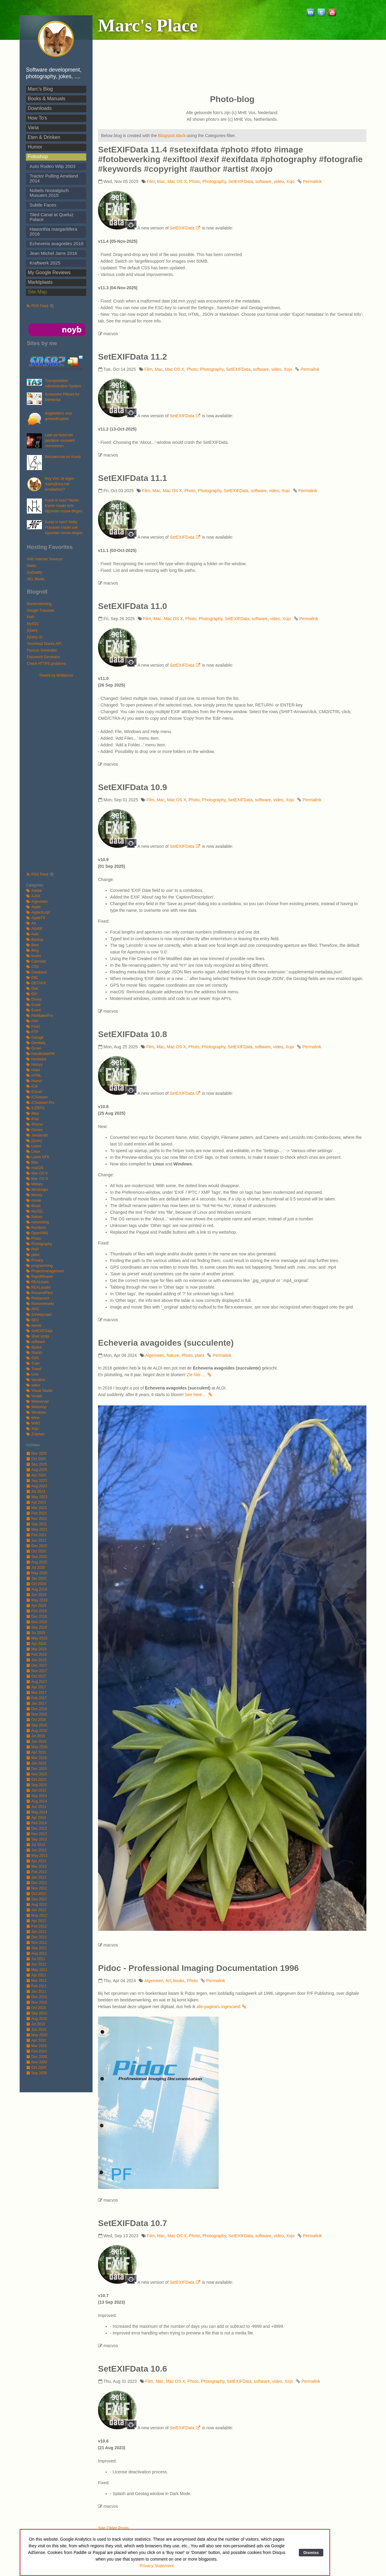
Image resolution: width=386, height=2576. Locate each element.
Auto (32, 934)
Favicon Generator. (42, 650)
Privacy (34, 1260)
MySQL (33, 624)
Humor (35, 146)
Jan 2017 (36, 1703)
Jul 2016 (35, 1736)
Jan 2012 (36, 1932)
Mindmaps (37, 1189)
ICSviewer (37, 1097)
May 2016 (36, 1747)
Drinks (34, 999)
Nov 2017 (36, 1671)
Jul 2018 (35, 1633)
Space (34, 1347)
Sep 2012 (36, 1899)
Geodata (35, 1043)
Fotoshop (38, 156)
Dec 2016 (36, 1709)
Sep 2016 (36, 1725)
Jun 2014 (36, 1807)
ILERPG (35, 1108)
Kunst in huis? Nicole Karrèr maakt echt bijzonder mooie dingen (63, 505)
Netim (31, 566)
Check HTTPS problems (46, 664)
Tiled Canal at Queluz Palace (51, 217)
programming (39, 1266)
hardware (36, 1059)
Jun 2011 (36, 1964)
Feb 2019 (36, 1611)
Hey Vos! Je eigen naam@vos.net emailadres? (59, 484)
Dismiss (311, 2552)
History (34, 1064)
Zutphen (35, 1434)
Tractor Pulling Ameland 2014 (54, 178)
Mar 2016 (36, 1758)
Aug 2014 (36, 1801)
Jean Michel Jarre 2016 (53, 253)
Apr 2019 (36, 1606)
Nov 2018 (36, 1622)
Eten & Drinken (44, 137)
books (33, 956)
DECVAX (36, 983)
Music (33, 1206)
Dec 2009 (36, 2057)
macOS (34, 1168)
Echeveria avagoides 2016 (57, 243)
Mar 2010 (36, 2046)
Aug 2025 (36, 1470)
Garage (34, 1037)
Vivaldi (34, 1396)
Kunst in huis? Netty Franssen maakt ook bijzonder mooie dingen (63, 527)
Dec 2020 (36, 1546)
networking (37, 1222)
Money (34, 1195)
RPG (32, 1309)
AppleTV (35, 918)
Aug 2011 (36, 1953)
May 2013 (36, 1856)
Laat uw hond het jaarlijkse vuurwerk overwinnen (60, 440)
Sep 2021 (36, 1524)
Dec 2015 (36, 1769)
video (33, 1385)
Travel (33, 1369)
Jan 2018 (36, 1660)
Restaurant (37, 1298)
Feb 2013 (36, 1872)
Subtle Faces (43, 204)
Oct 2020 (36, 1551)
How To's (37, 117)
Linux (33, 1151)
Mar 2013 (36, 1866)
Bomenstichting (39, 604)
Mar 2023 (36, 1508)
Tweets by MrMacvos (56, 675)
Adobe (34, 891)
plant (32, 1255)
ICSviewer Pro (40, 1103)
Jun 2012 (36, 1910)
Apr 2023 (36, 1502)
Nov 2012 (36, 1888)
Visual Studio (39, 1391)
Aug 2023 (36, 1486)
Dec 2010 (36, 1997)
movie (33, 1200)
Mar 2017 (36, 1692)
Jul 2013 (35, 1845)
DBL (32, 978)
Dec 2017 (36, 1665)
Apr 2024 (36, 1475)
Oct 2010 (36, 2008)
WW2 (33, 1423)
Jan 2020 (36, 1578)
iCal (32, 1086)
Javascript (37, 1135)
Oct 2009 (36, 2067)
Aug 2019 (36, 1589)
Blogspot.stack (171, 135)
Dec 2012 (36, 1883)
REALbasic (37, 1282)
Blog (32, 950)
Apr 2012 (36, 1921)
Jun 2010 (36, 2029)
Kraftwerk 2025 (45, 262)
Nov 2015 (36, 1774)
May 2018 (36, 1638)
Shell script (37, 1336)
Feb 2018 (36, 1654)
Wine (33, 1418)
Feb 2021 (36, 1535)
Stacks (34, 1352)
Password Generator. (44, 657)
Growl (33, 1048)
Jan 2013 (36, 1877)
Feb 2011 (36, 1986)
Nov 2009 (36, 2062)
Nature (34, 1217)
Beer (32, 945)
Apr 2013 (36, 1861)
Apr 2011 (36, 1975)
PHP (30, 617)
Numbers (36, 1228)
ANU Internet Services (45, 559)
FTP (32, 1032)
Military (34, 1184)
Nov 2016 (36, 1714)
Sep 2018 (36, 1627)
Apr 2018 (36, 1644)
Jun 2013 (36, 1850)
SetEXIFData (39, 1331)
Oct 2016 (36, 1720)
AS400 (34, 929)
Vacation (35, 1380)
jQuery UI (34, 637)
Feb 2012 (36, 1926)
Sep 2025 (36, 1464)
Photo (33, 1238)
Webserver (37, 1401)
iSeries (34, 1130)
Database (36, 972)
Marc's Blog (40, 88)
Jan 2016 (36, 1763)
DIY (31, 994)
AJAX (33, 896)
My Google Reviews (49, 272)
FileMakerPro (39, 1016)
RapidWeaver (39, 1276)
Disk (32, 988)
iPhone (34, 1124)
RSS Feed (37, 306)
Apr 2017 (36, 1687)
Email (33, 1005)
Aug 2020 (36, 1562)
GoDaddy (34, 572)
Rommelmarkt (40, 1304)
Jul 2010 (35, 2024)
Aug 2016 (36, 1731)
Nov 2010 (36, 2002)
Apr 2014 (36, 1817)
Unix (32, 1374)
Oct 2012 (36, 1894)
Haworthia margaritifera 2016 (53, 231)
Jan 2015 (36, 1790)
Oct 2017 (36, 1676)
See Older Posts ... (116, 2528)
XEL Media (35, 579)
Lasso (33, 1146)
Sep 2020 (36, 1557)
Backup (34, 939)
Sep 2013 (36, 1839)
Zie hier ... (199, 1374)
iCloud (34, 1092)
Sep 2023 (36, 1481)
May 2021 (36, 1529)
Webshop (36, 1407)
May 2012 (36, 1915)
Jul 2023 (35, 1491)
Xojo (32, 1429)
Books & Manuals (46, 98)
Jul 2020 (35, 1567)
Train (33, 1363)
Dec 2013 (36, 1828)
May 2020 (36, 1573)
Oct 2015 (36, 1779)
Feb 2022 (36, 1513)
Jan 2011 (36, 1991)
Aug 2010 (36, 2019)
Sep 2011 (36, 1948)
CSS (32, 967)
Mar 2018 (36, 1649)
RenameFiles (39, 1293)
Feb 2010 (36, 2051)
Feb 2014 (36, 1823)
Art (31, 923)
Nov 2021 (36, 1519)
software (35, 1342)
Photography (39, 1244)
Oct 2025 (36, 1459)
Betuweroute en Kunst (63, 457)
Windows (36, 1412)
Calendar (36, 961)
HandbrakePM (40, 1054)
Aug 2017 (36, 1682)
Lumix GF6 (37, 1157)
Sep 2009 (36, 2073)
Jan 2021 (36, 1540)
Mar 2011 (36, 1980)
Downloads (40, 108)
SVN (32, 1358)
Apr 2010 (36, 2040)
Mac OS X (37, 1179)
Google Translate (40, 610)
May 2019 (36, 1600)
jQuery (32, 630)
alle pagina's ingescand (222, 2006)
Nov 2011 (36, 1942)
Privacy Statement (157, 2565)
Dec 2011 (36, 1937)
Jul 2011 (35, 1959)
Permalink (312, 181)
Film (32, 1021)
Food (33, 1026)
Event (33, 1010)
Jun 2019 (36, 1595)
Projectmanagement (45, 1271)
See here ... (199, 1394)
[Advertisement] (59, 768)
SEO (32, 1320)
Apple (33, 907)
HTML (33, 1075)
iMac (32, 1113)
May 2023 (36, 1497)
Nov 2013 (36, 1834)
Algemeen (37, 901)
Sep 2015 (36, 1785)
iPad (32, 1119)
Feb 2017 (36, 1698)
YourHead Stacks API (44, 644)
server (33, 1325)
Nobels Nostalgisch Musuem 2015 (49, 193)
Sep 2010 (36, 2013)
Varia (33, 127)
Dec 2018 (36, 1616)
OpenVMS (37, 1233)
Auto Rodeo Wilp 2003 (52, 166)
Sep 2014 (36, 1796)
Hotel (33, 1070)
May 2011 (36, 1970)
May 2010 (36, 2035)
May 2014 (36, 1812)
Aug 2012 (36, 1904)
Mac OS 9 (36, 1173)
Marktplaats (40, 282)
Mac (32, 1162)
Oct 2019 (36, 1584)
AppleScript (38, 912)
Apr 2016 (36, 1752)
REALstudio (38, 1287)
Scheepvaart (39, 1314)
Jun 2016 (36, 1741)
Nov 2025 (36, 1453)
